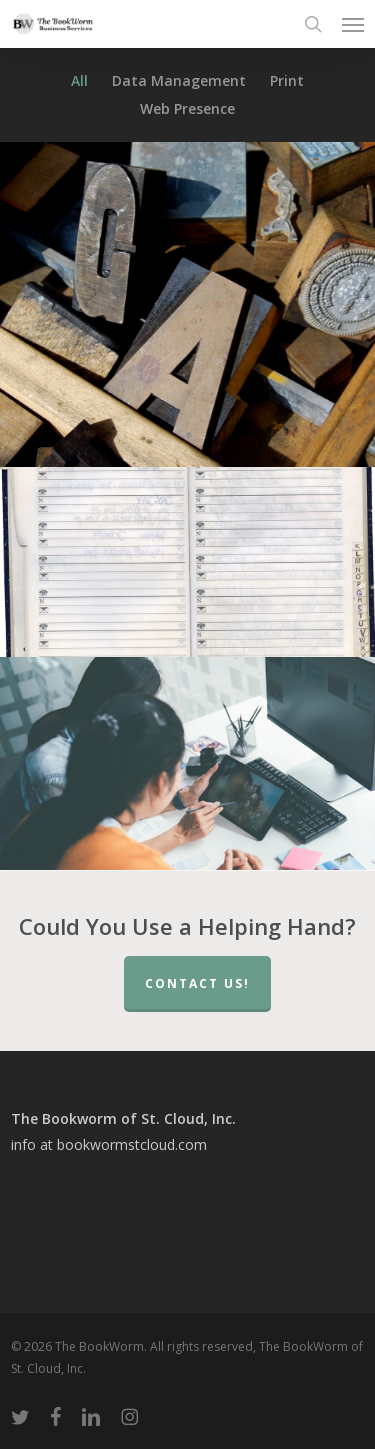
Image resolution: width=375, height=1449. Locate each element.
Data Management (179, 81)
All (79, 81)
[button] (353, 24)
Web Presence (187, 109)
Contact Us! (197, 983)
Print (287, 81)
